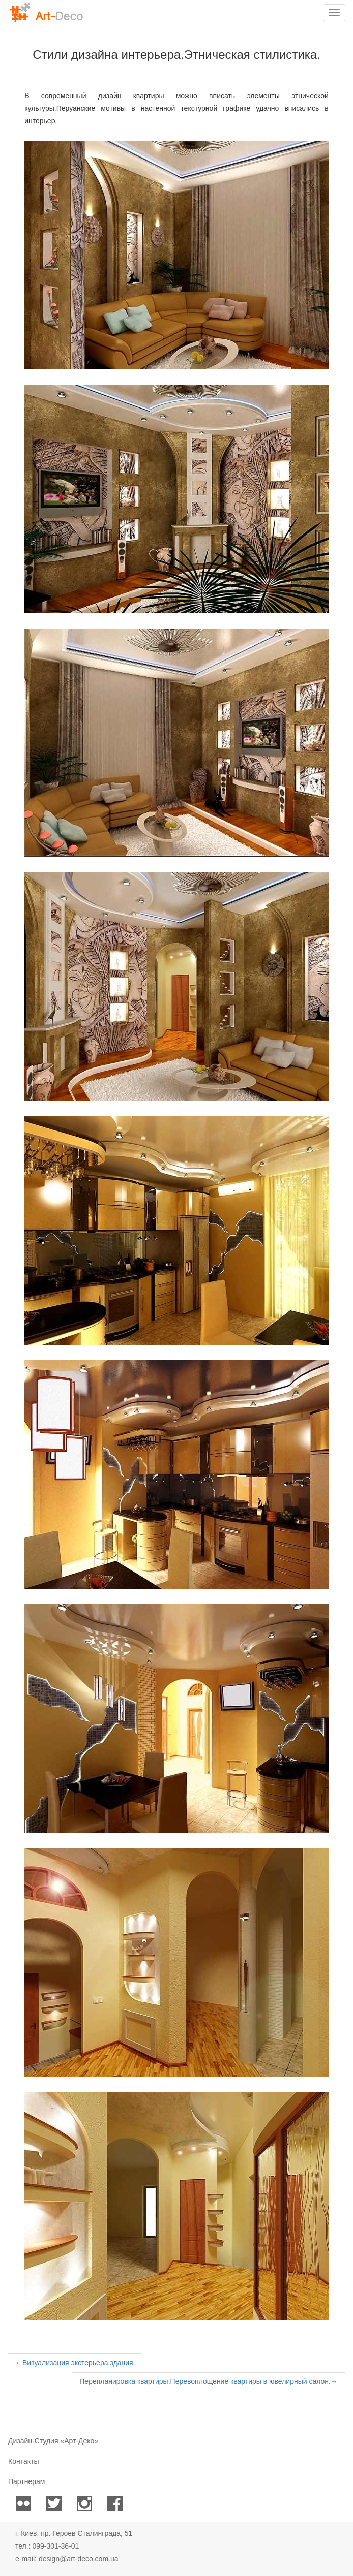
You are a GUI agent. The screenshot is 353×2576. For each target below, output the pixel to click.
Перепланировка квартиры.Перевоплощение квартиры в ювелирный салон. (208, 2381)
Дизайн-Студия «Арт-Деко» (53, 2441)
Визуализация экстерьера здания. (75, 2363)
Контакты (23, 2461)
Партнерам (26, 2481)
